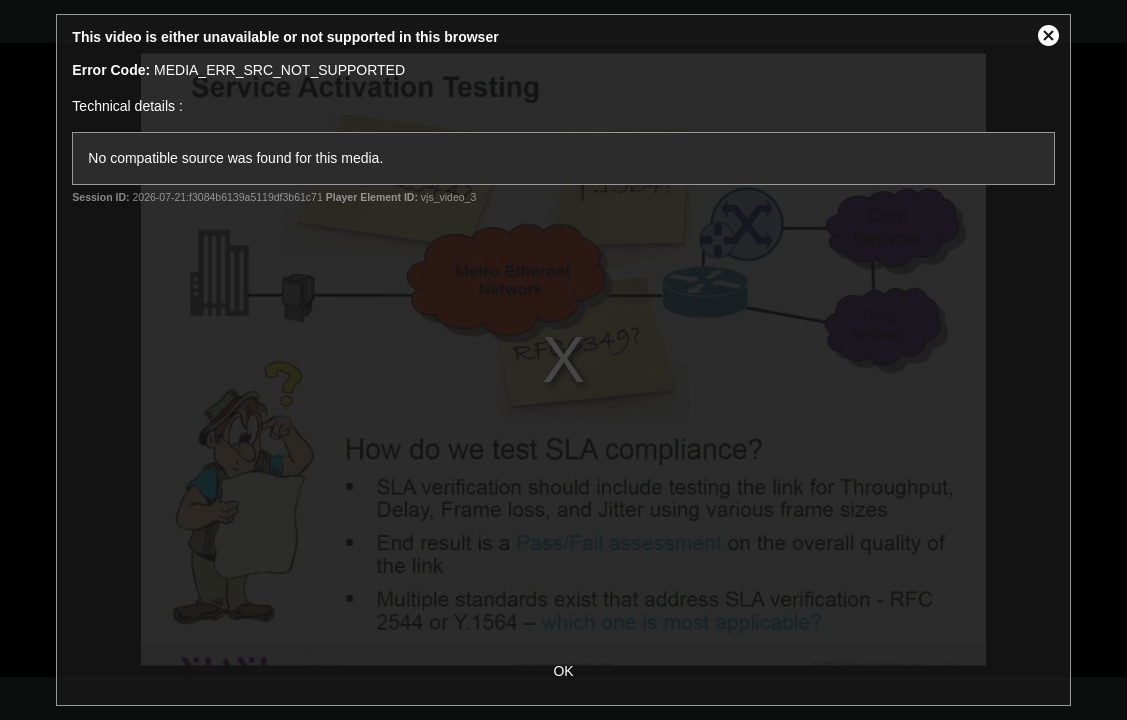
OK (563, 671)
